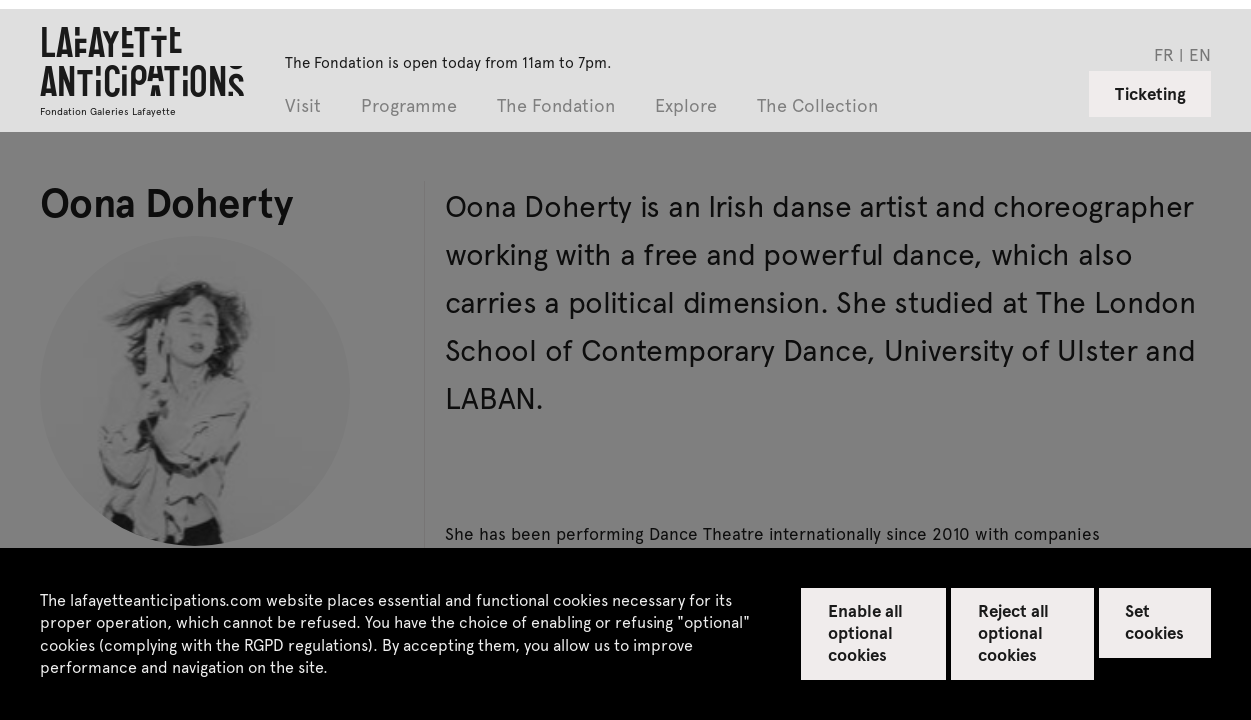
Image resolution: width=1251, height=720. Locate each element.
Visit (303, 106)
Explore (686, 106)
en (1200, 54)
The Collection (817, 106)
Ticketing (1150, 93)
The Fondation (556, 106)
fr (1164, 54)
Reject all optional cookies (1013, 632)
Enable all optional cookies (865, 632)
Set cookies (1154, 621)
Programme (409, 106)
